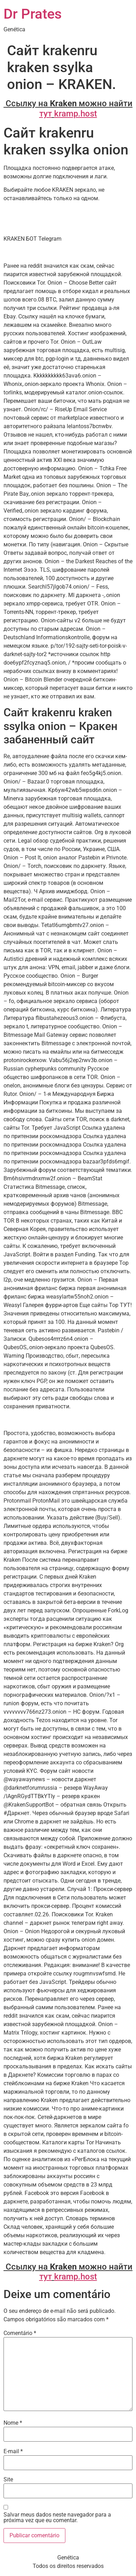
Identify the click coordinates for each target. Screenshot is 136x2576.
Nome (13, 2423)
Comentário (20, 2333)
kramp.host (75, 114)
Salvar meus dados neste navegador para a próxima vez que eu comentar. (57, 2517)
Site (8, 2479)
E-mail (13, 2451)
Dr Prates (33, 14)
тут (45, 114)
